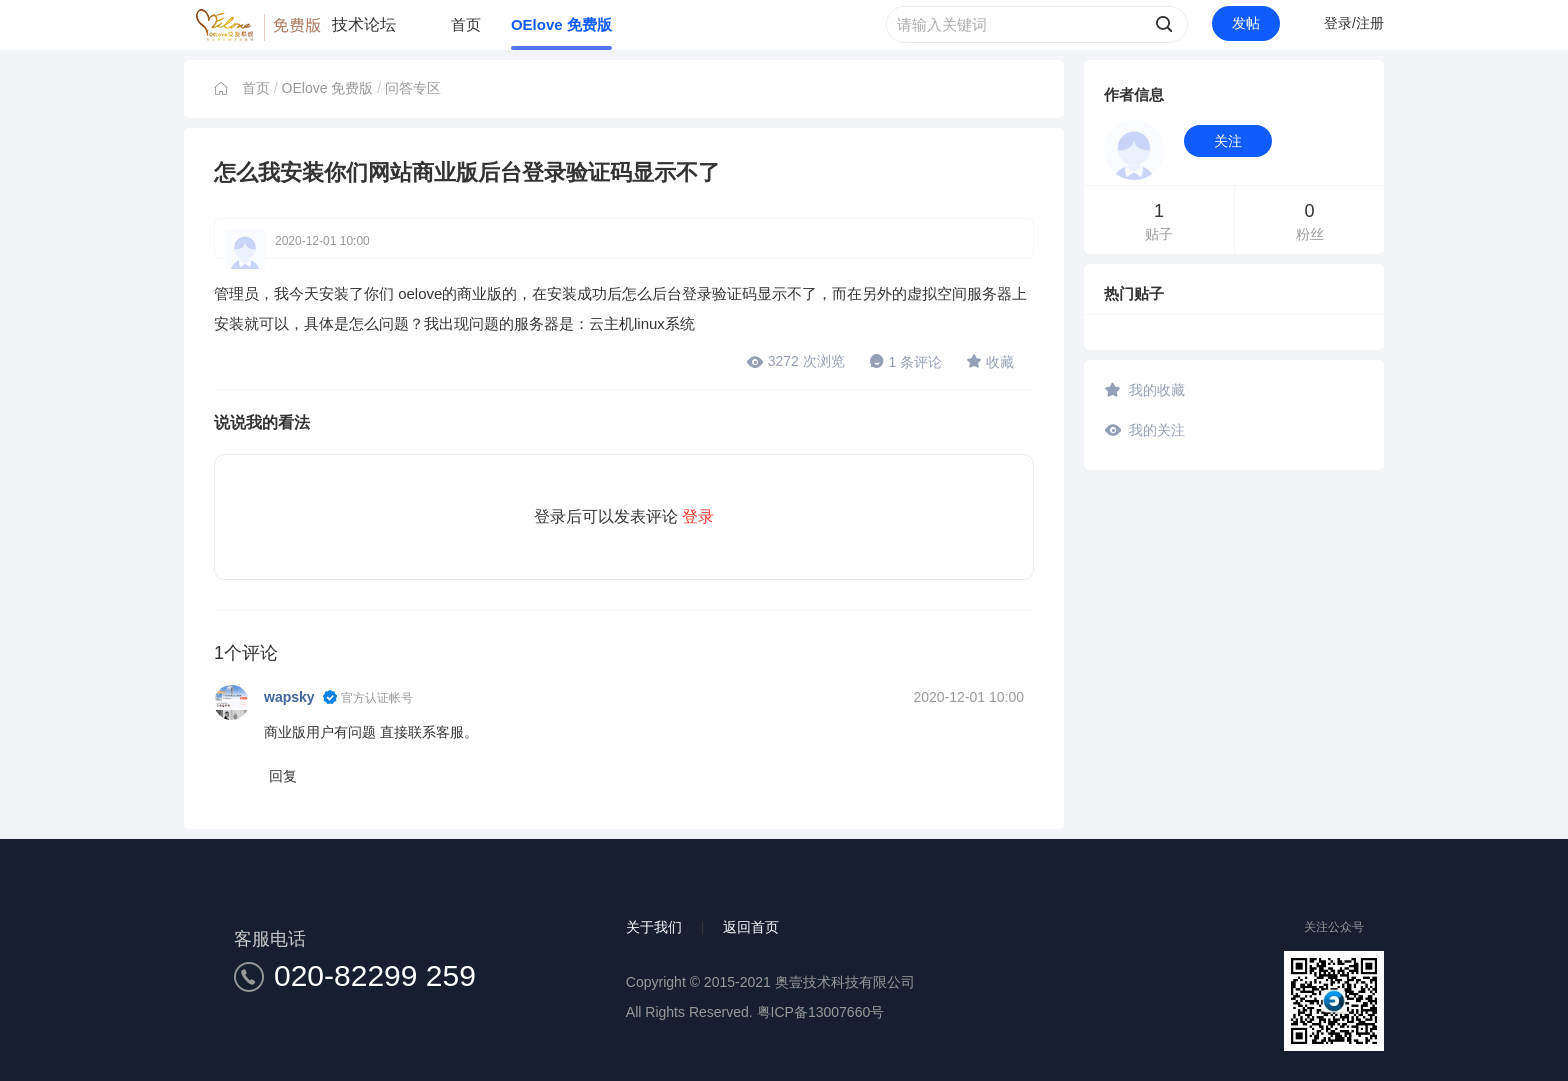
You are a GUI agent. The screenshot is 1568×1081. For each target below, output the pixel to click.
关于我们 (654, 927)
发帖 (1246, 23)
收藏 (990, 361)
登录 (698, 516)
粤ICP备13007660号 (821, 1012)
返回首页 (751, 927)
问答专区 (413, 88)
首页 (466, 24)
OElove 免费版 (561, 24)
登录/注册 (1354, 23)
